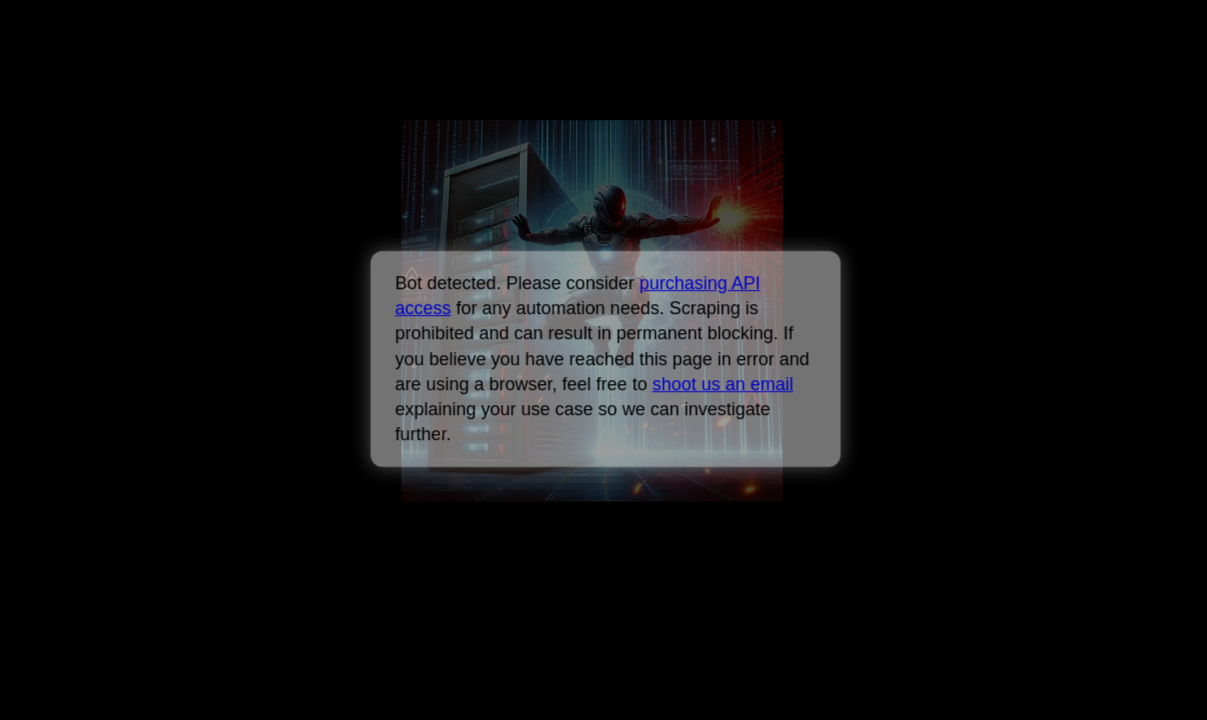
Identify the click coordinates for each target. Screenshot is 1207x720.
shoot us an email (722, 384)
